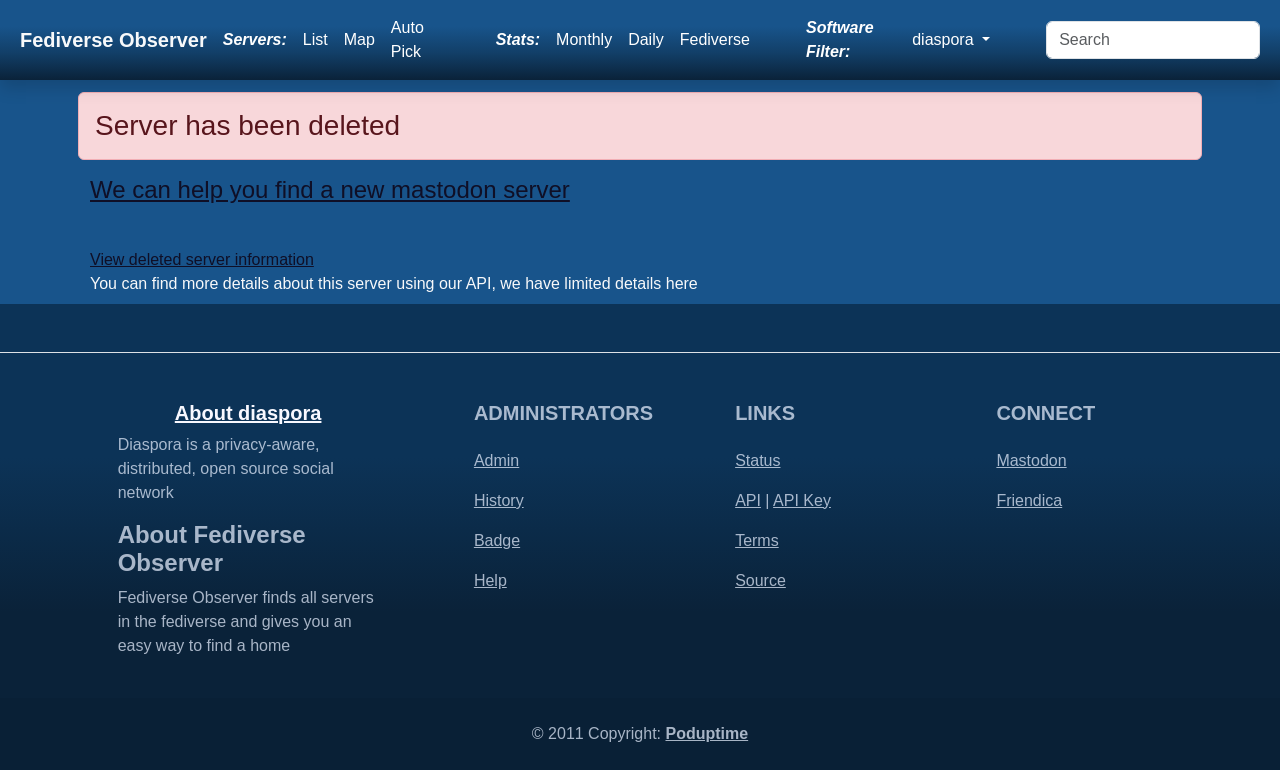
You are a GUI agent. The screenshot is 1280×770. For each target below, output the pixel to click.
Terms (757, 540)
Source (760, 580)
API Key (802, 500)
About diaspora (248, 413)
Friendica (1029, 500)
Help (490, 580)
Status (757, 460)
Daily (646, 39)
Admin (496, 460)
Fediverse (715, 39)
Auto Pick (407, 39)
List (315, 39)
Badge (497, 540)
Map (359, 39)
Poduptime (706, 733)
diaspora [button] (945, 39)
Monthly (584, 39)
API (748, 500)
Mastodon (1031, 460)
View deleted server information (202, 259)
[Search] (1153, 40)
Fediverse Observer (113, 40)
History (499, 500)
